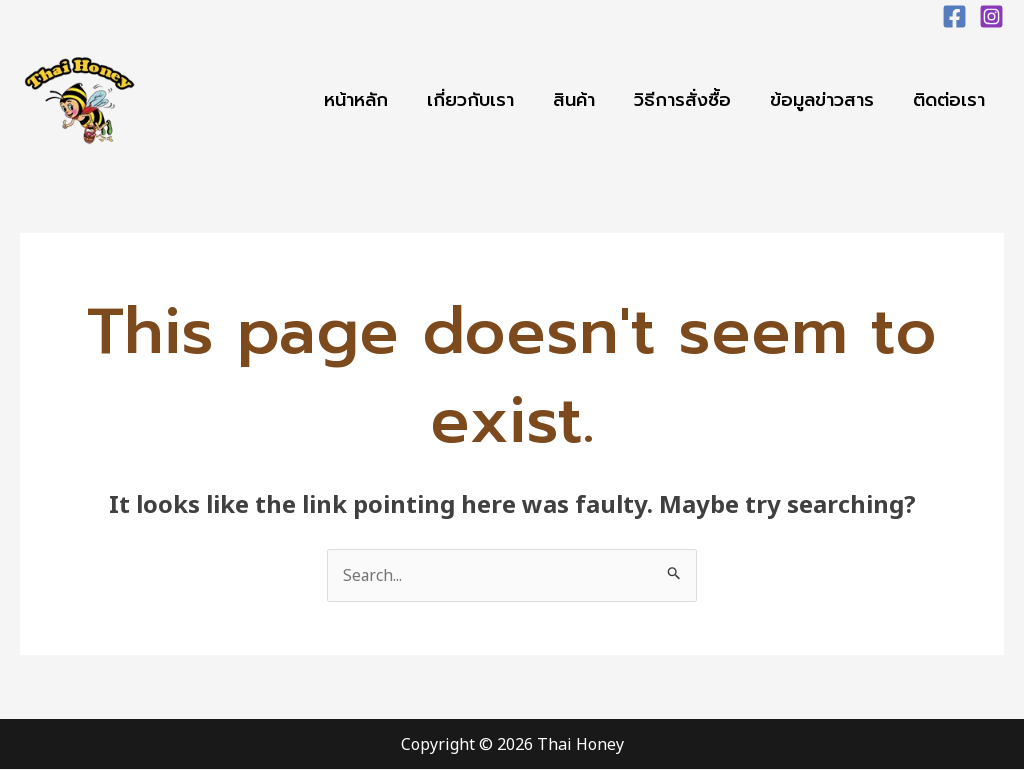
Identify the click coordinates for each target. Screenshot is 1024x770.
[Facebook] (954, 16)
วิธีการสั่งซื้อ (689, 100)
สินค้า (584, 100)
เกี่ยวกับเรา (483, 100)
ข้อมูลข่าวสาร (826, 100)
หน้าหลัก (372, 100)
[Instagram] (991, 16)
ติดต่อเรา (950, 100)
